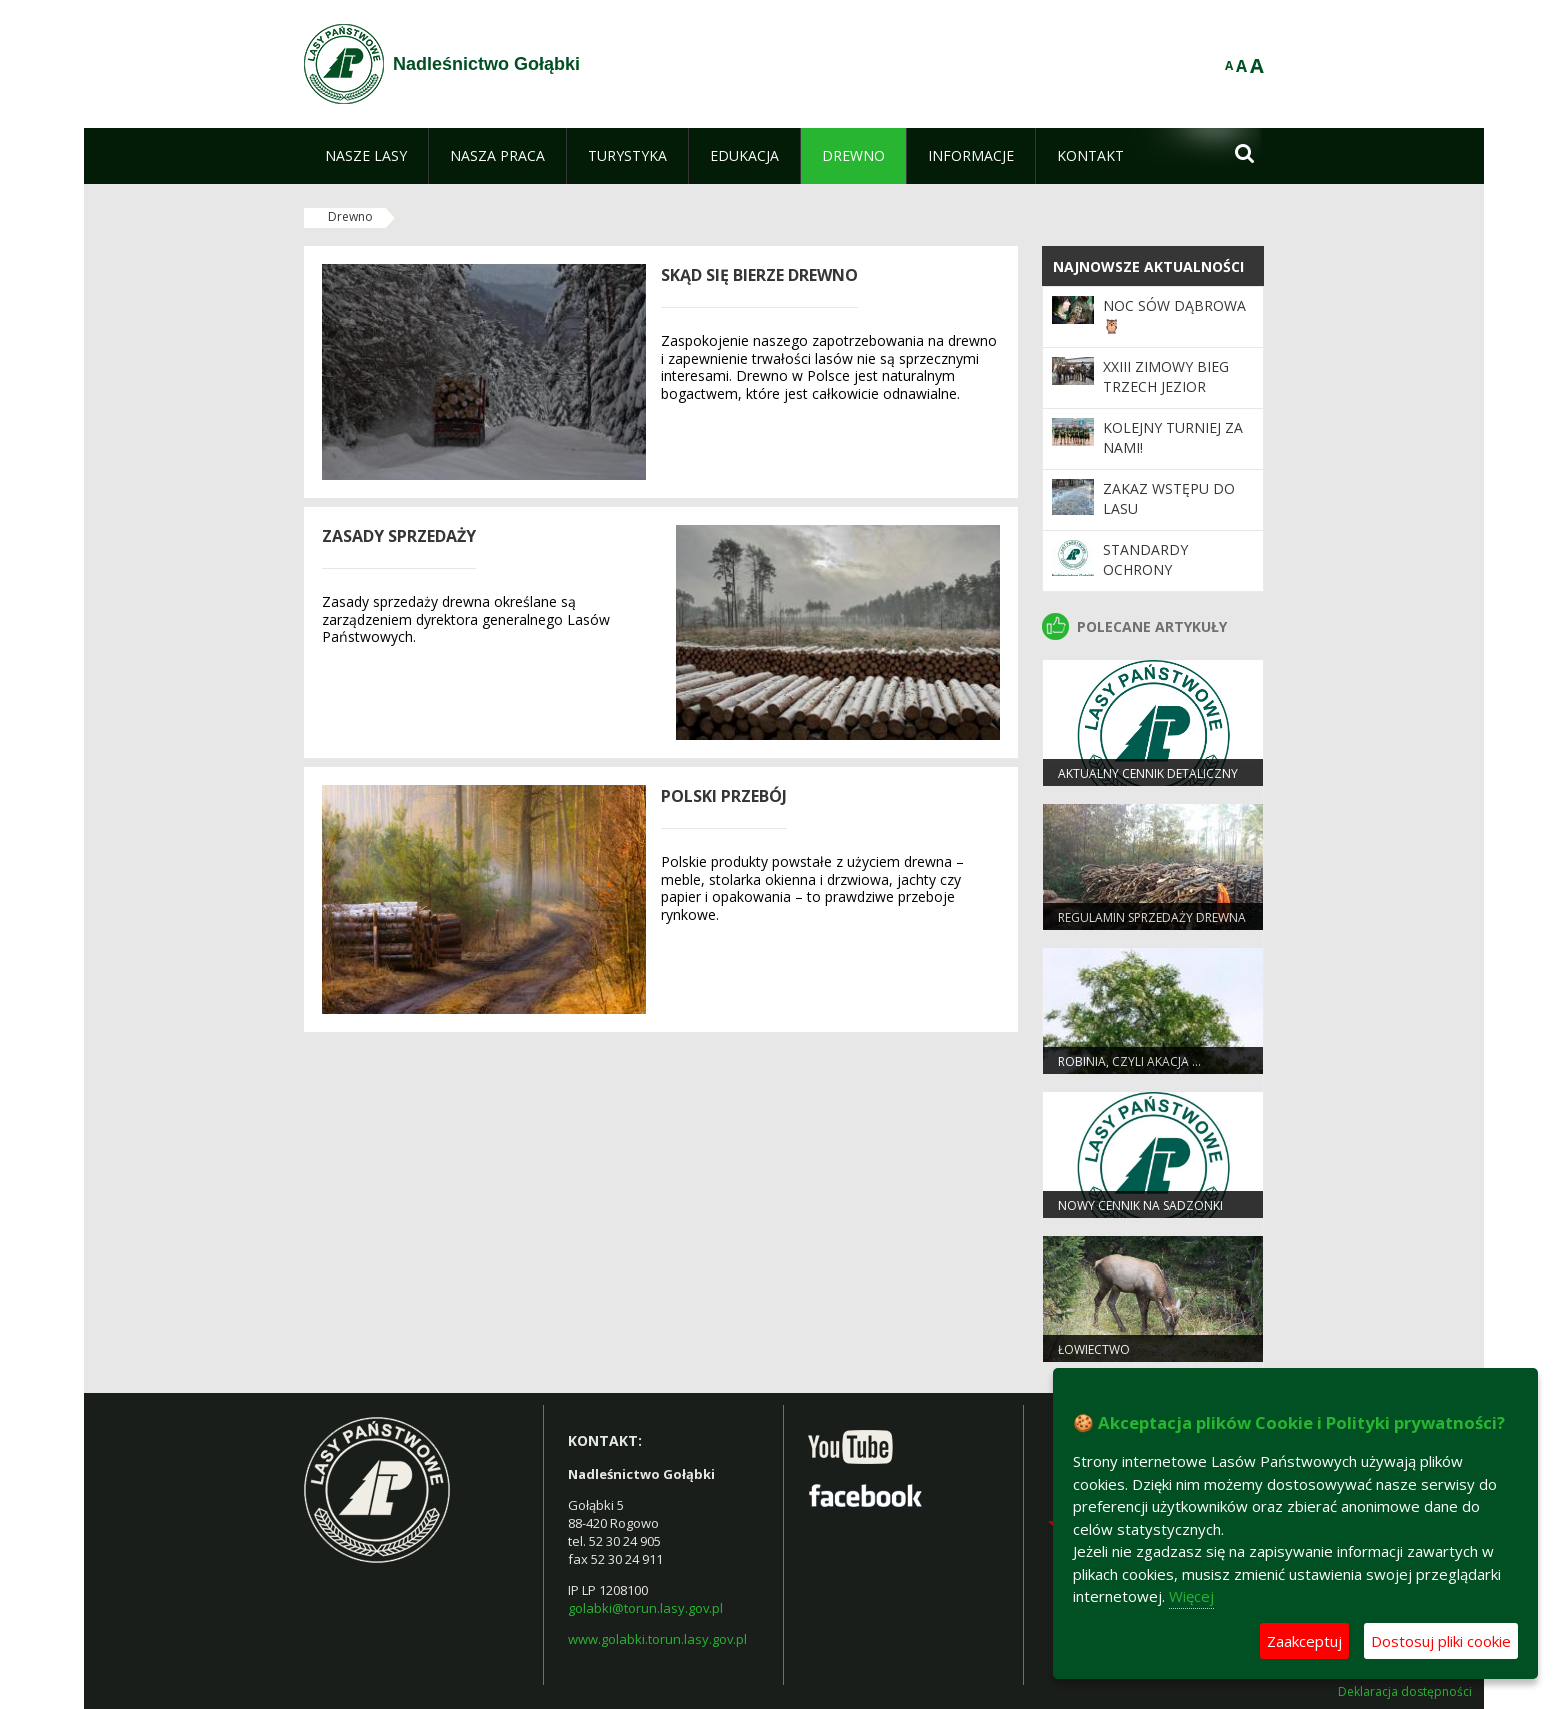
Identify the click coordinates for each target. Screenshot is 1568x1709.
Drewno (350, 216)
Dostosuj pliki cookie (1441, 1641)
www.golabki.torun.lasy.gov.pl (657, 1639)
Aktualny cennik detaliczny (1148, 773)
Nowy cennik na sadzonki (1140, 1205)
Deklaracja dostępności (1405, 1692)
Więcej (1191, 1596)
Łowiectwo (1094, 1349)
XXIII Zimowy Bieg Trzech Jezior (1166, 376)
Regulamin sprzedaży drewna (1152, 917)
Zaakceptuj (1304, 1641)
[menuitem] (366, 156)
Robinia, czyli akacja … (1129, 1061)
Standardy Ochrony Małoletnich (1152, 570)
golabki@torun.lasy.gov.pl (645, 1608)
